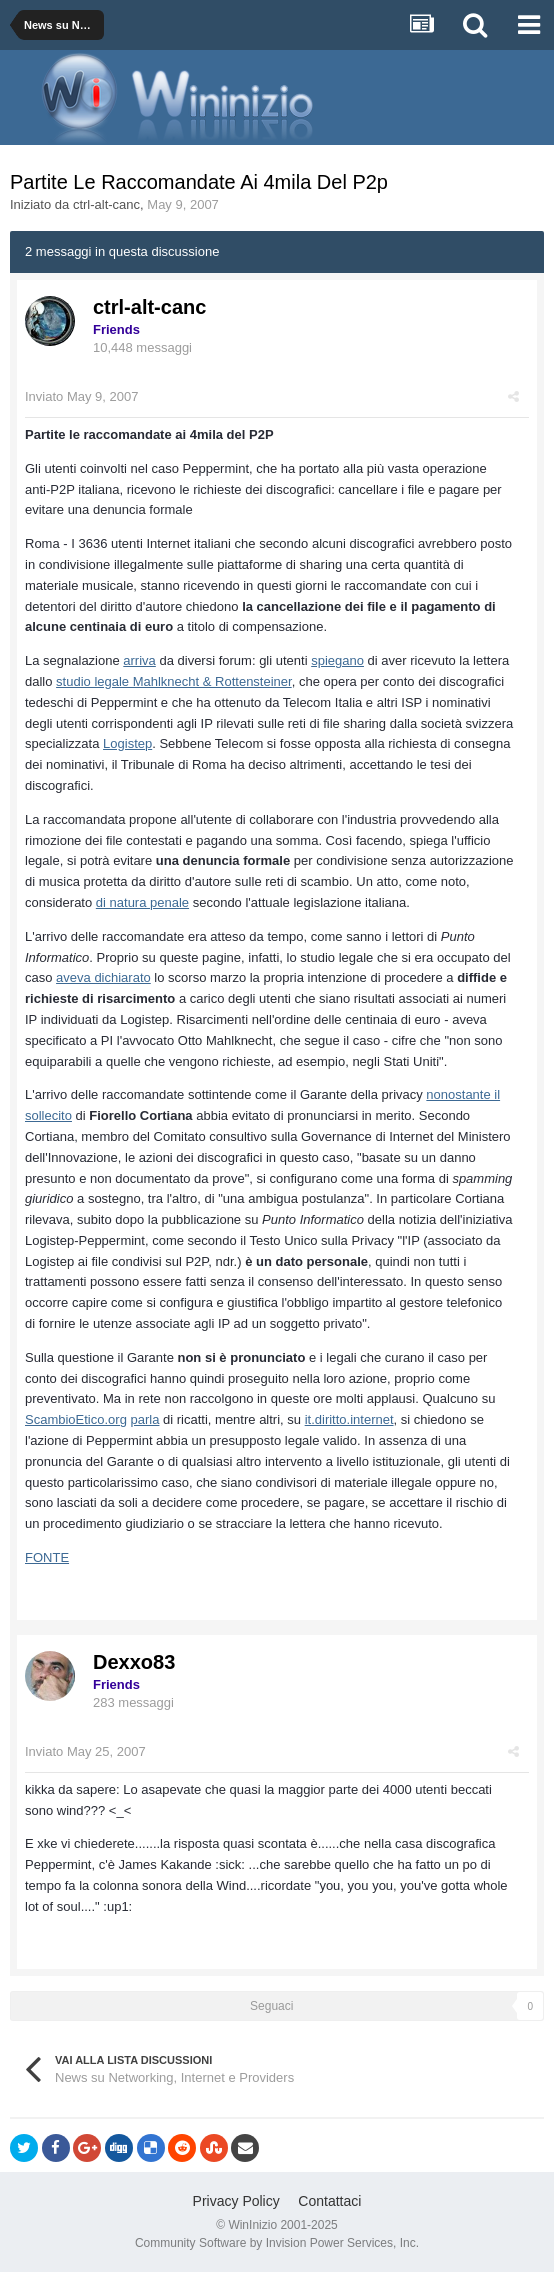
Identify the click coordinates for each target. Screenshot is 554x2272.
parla (145, 1419)
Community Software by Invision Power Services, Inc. (277, 2243)
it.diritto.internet (349, 1419)
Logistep (127, 743)
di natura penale (142, 902)
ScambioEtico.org (76, 1419)
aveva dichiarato (103, 977)
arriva (139, 660)
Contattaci (329, 2201)
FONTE (47, 1557)
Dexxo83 (134, 1662)
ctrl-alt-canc (106, 204)
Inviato (81, 396)
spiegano (337, 660)
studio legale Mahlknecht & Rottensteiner (174, 681)
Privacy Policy (236, 2201)
